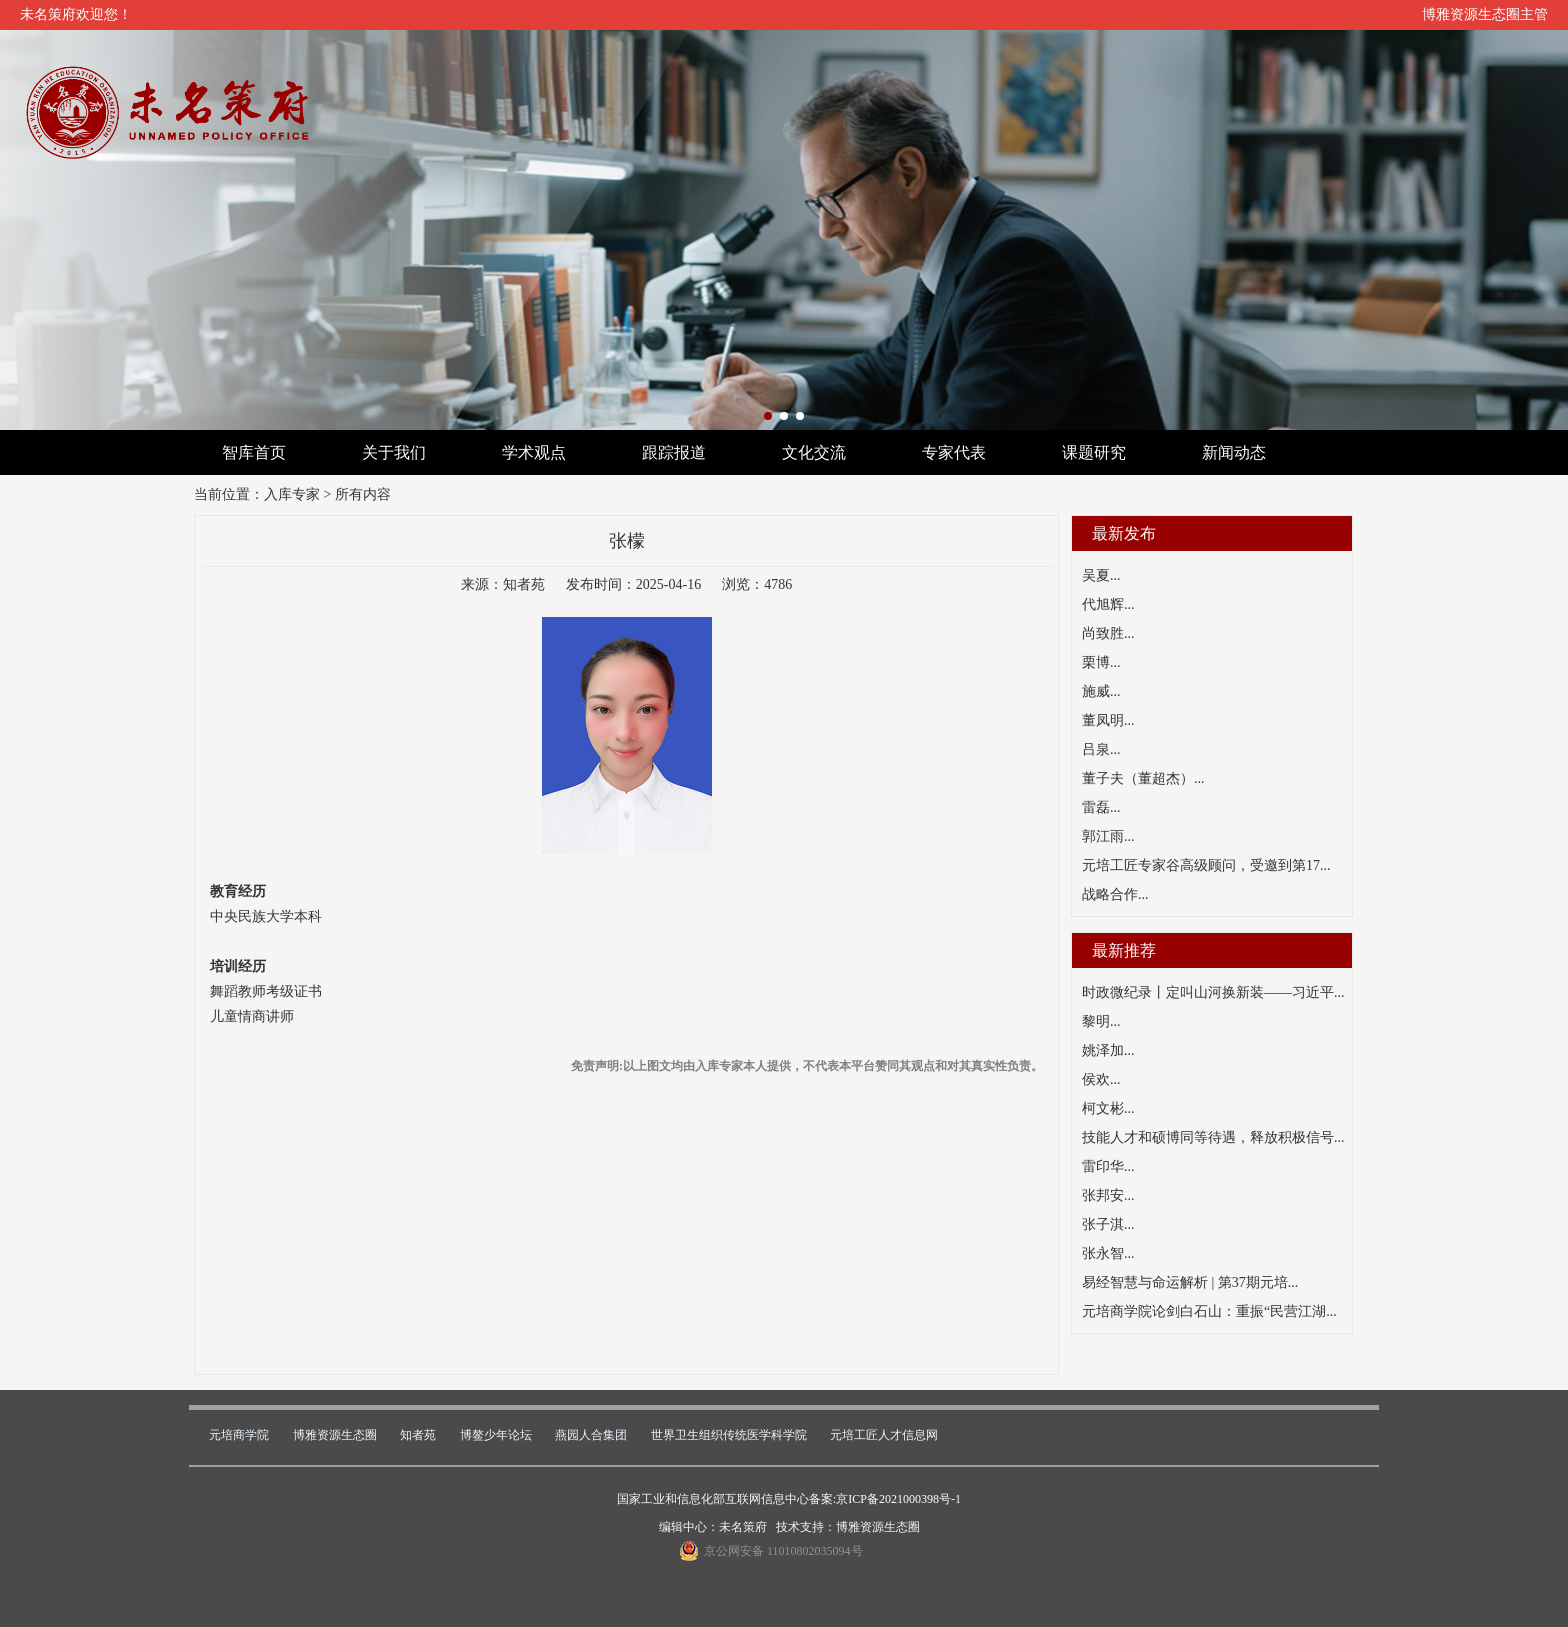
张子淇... (1108, 1224)
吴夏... (1101, 575)
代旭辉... (1108, 604)
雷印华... (1108, 1166)
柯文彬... (1108, 1108)
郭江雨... (1108, 836)
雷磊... (1101, 807)
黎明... (1101, 1021)
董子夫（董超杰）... (1143, 778)
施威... (1101, 691)
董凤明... (1108, 720)
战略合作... (1115, 894)
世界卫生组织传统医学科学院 (729, 1435)
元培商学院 (239, 1435)
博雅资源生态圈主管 (1485, 14)
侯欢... (1101, 1079)
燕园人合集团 (591, 1435)
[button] (768, 416)
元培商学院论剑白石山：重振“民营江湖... (1209, 1311)
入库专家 (292, 494)
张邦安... (1108, 1195)
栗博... (1101, 662)
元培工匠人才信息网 (884, 1435)
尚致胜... (1108, 633)
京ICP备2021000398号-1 (898, 1499)
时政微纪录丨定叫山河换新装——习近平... (1213, 992)
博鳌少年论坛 (496, 1435)
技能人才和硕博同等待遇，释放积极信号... (1213, 1137)
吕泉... (1101, 749)
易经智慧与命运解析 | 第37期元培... (1190, 1282)
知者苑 (418, 1435)
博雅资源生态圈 (335, 1435)
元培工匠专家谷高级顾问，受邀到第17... (1206, 865)
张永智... (1108, 1253)
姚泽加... (1108, 1050)
